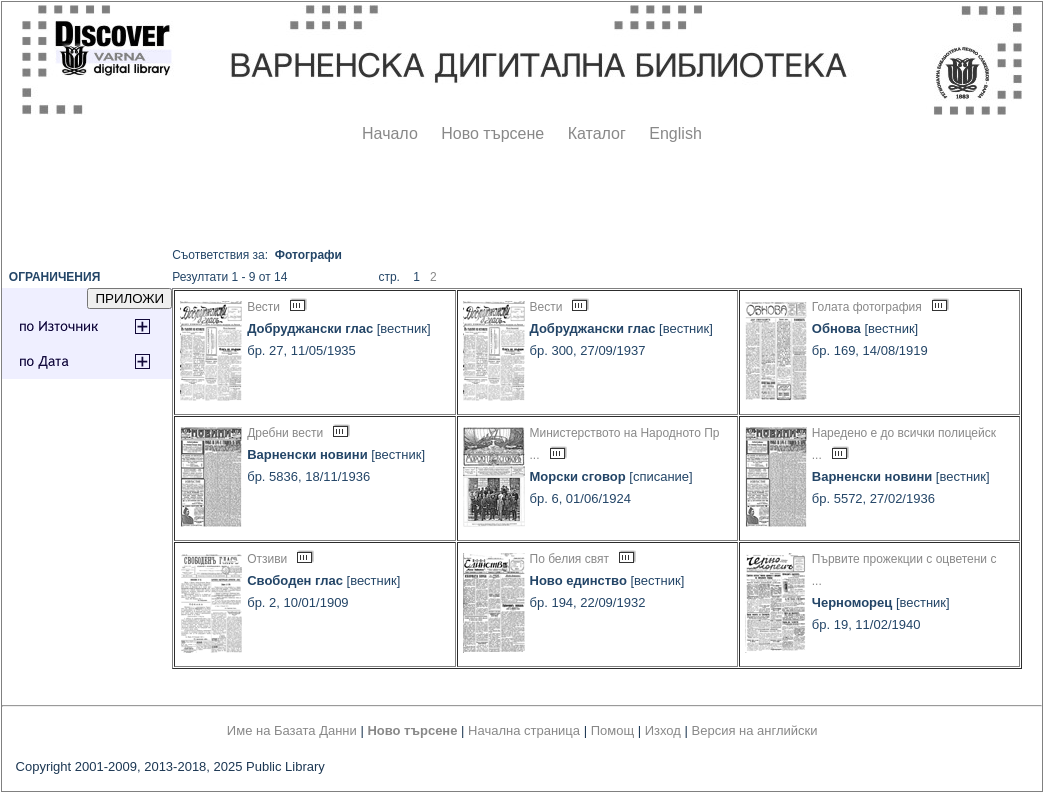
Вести (263, 307)
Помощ (612, 730)
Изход (663, 730)
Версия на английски (755, 730)
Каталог (597, 133)
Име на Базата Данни (292, 730)
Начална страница (524, 730)
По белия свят (569, 559)
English (675, 133)
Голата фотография (867, 307)
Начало (390, 133)
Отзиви (267, 559)
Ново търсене (492, 133)
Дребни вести (285, 433)
